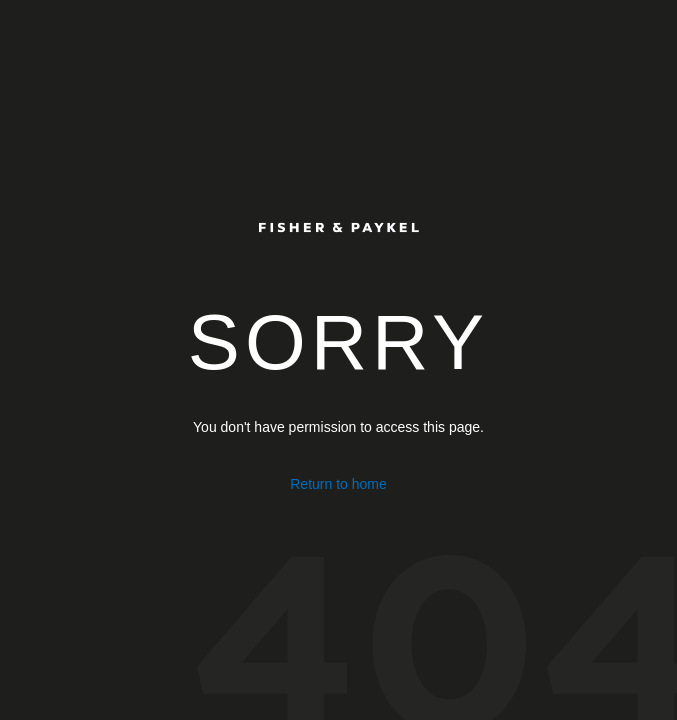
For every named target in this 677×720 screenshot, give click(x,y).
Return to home (338, 484)
